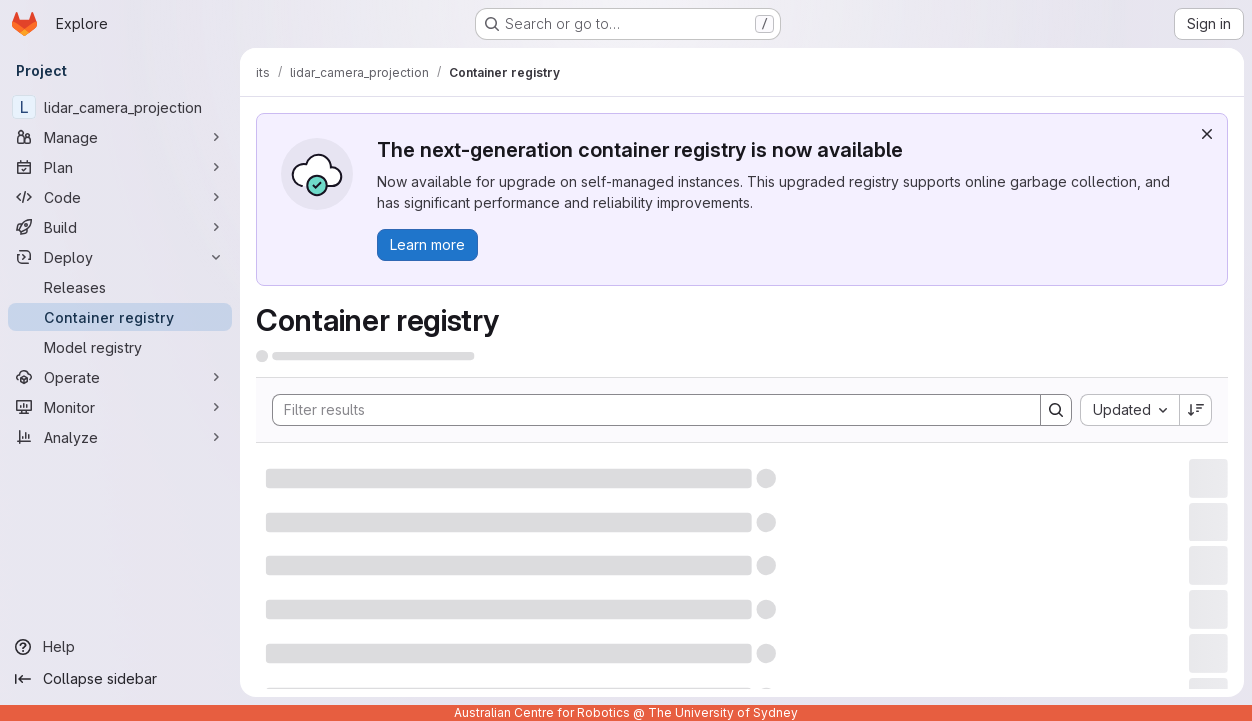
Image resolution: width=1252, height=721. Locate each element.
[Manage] (120, 137)
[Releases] (120, 287)
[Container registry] (120, 317)
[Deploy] (120, 257)
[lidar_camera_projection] (120, 107)
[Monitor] (120, 407)
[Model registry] (120, 347)
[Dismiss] (1207, 134)
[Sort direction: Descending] (1196, 410)
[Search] (646, 410)
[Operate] (120, 377)
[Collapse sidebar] (120, 679)
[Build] (120, 227)
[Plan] (120, 167)
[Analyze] (120, 437)
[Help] (120, 647)
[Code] (120, 197)
